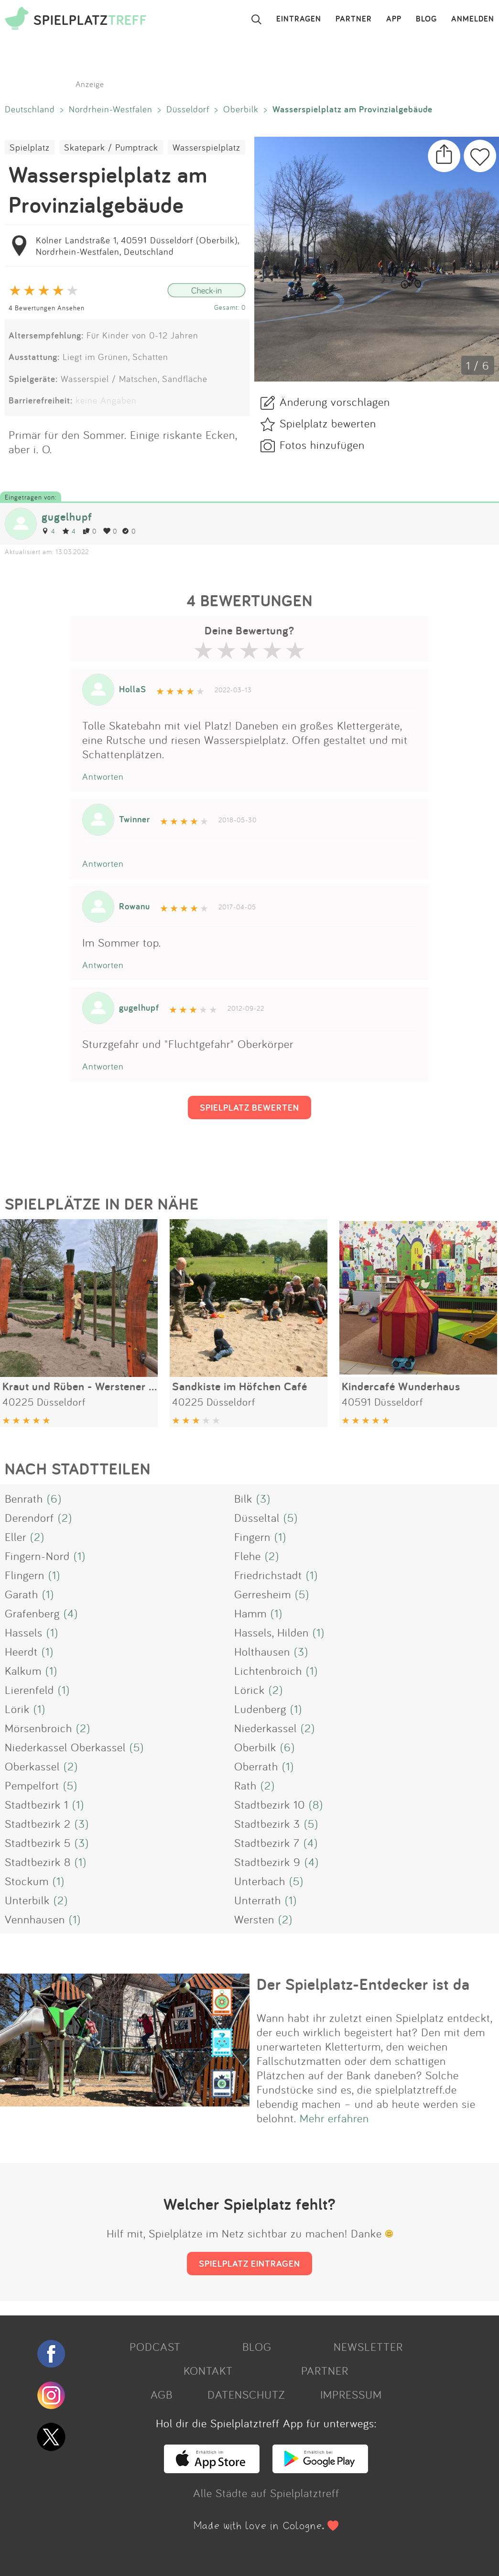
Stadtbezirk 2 (38, 1823)
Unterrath (257, 1900)
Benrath (24, 1498)
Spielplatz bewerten (328, 423)
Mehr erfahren (334, 2118)
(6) (54, 1498)
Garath (21, 1594)
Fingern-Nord (37, 1556)
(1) (280, 1536)
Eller (15, 1536)
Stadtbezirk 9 (267, 1862)
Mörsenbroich (38, 1728)
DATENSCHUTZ (246, 2394)
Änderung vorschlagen (335, 401)
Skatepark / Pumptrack (111, 147)
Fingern (252, 1536)
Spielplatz (30, 147)
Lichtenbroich (268, 1670)
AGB (162, 2394)
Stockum (27, 1881)
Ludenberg (260, 1709)
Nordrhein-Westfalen (110, 109)
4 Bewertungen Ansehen (47, 307)
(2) (65, 1517)
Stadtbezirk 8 (38, 1862)
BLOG (426, 19)
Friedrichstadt (268, 1575)
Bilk (243, 1498)
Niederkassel (265, 1728)
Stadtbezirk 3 (267, 1823)
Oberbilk (241, 109)
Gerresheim (262, 1594)
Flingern (24, 1575)
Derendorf (29, 1517)
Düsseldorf (187, 109)
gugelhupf (67, 516)
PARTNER (354, 19)
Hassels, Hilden (271, 1632)
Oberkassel (32, 1766)
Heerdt (21, 1651)
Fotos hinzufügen (322, 444)
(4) (71, 1613)
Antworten (103, 776)
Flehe (247, 1556)
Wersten (254, 1919)
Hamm (250, 1613)
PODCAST (155, 2346)
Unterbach (259, 1881)
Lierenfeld (29, 1689)
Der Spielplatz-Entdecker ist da (363, 1984)
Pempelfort (32, 1785)
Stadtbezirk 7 (267, 1842)
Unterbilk (27, 1900)
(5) (290, 1517)
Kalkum (23, 1670)
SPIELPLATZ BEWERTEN (249, 1107)
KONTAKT (208, 2370)
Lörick (249, 1689)
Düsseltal (257, 1517)
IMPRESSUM (351, 2394)
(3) (263, 1498)
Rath (245, 1785)
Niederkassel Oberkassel (65, 1747)
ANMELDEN (472, 19)
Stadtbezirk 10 (269, 1804)
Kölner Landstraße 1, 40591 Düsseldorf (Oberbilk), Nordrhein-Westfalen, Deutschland (137, 245)
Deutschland (30, 109)
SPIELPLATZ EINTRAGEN (249, 2263)
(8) (316, 1804)
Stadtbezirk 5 (38, 1842)
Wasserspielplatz (206, 147)
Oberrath (256, 1766)
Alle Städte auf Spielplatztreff (266, 2493)
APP (393, 19)
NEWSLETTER (368, 2346)
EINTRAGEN (298, 19)
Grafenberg (32, 1613)
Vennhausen (35, 1919)
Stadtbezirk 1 (36, 1804)
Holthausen (262, 1651)
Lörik (17, 1709)
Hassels (24, 1632)
